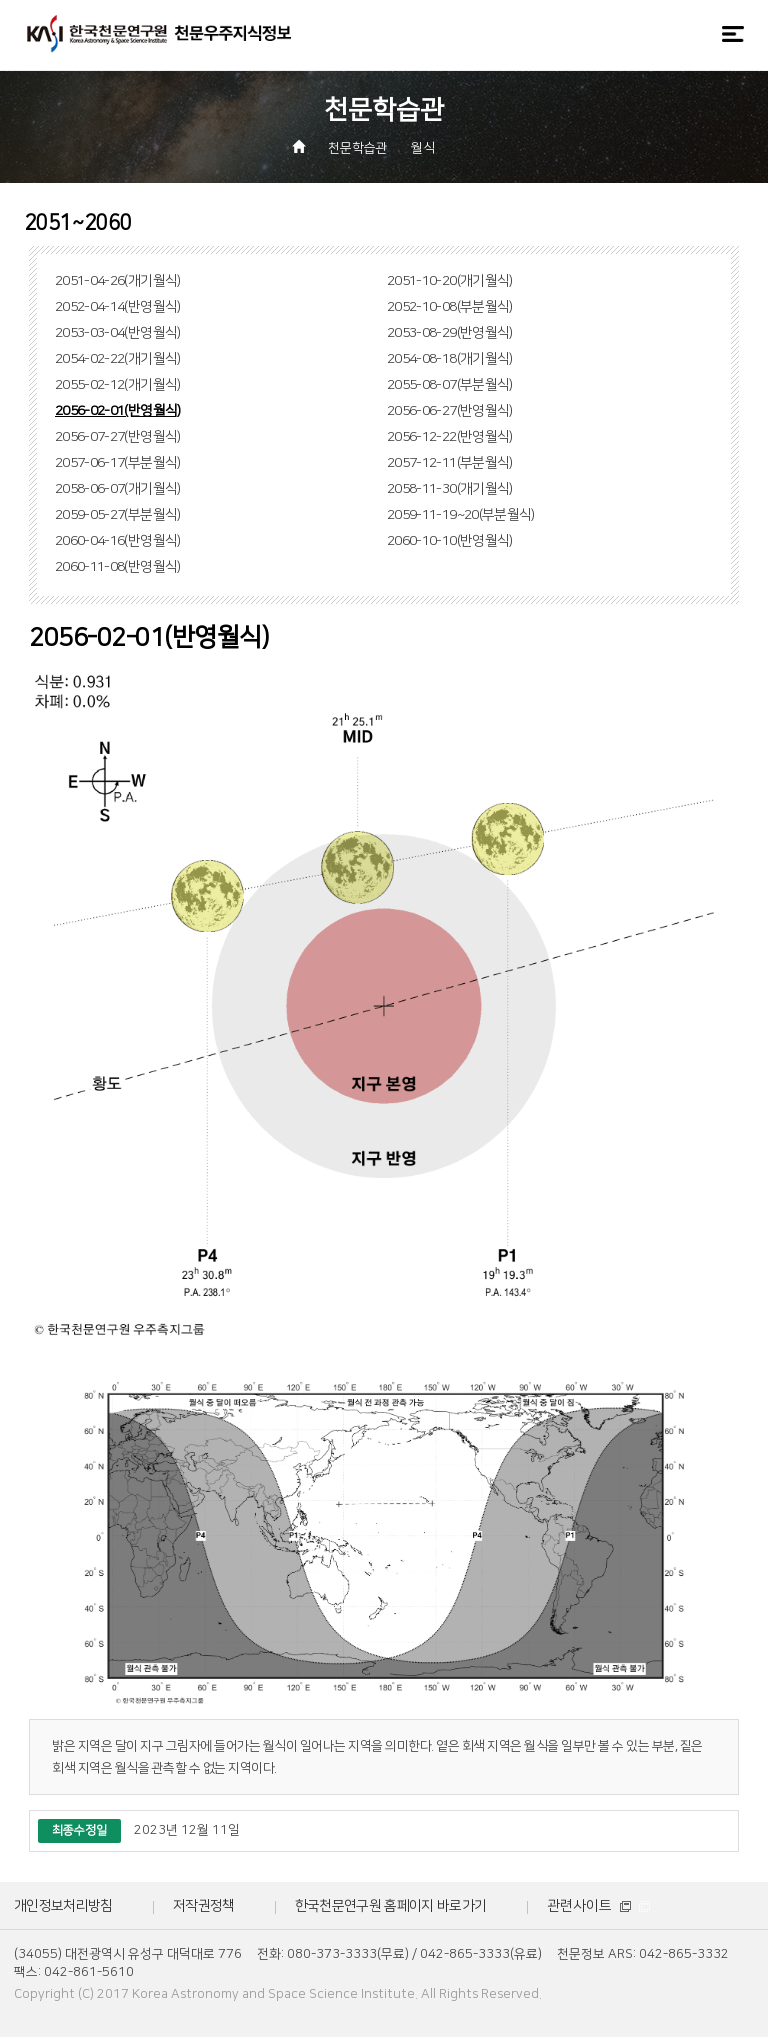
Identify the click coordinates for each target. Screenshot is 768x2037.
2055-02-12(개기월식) (118, 385)
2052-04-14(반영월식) (118, 307)
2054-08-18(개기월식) (450, 359)
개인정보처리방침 (63, 1906)
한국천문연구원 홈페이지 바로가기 (391, 1906)
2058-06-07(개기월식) (118, 489)
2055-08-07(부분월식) (450, 385)
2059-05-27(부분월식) (118, 515)
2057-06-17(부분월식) (118, 463)
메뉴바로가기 (0, 0)
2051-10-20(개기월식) (450, 281)
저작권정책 (204, 1906)
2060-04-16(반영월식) (118, 541)
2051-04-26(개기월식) (118, 281)
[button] (462, 149)
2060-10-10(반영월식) (450, 541)
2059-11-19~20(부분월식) (461, 515)
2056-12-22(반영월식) (450, 437)
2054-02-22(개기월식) (118, 359)
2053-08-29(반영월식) (450, 333)
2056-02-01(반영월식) (118, 411)
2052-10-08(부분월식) (450, 307)
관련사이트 (598, 1906)
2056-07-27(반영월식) (118, 437)
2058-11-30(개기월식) (450, 489)
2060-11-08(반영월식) (118, 567)
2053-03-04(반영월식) (118, 333)
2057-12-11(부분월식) (450, 463)
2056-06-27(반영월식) (450, 411)
